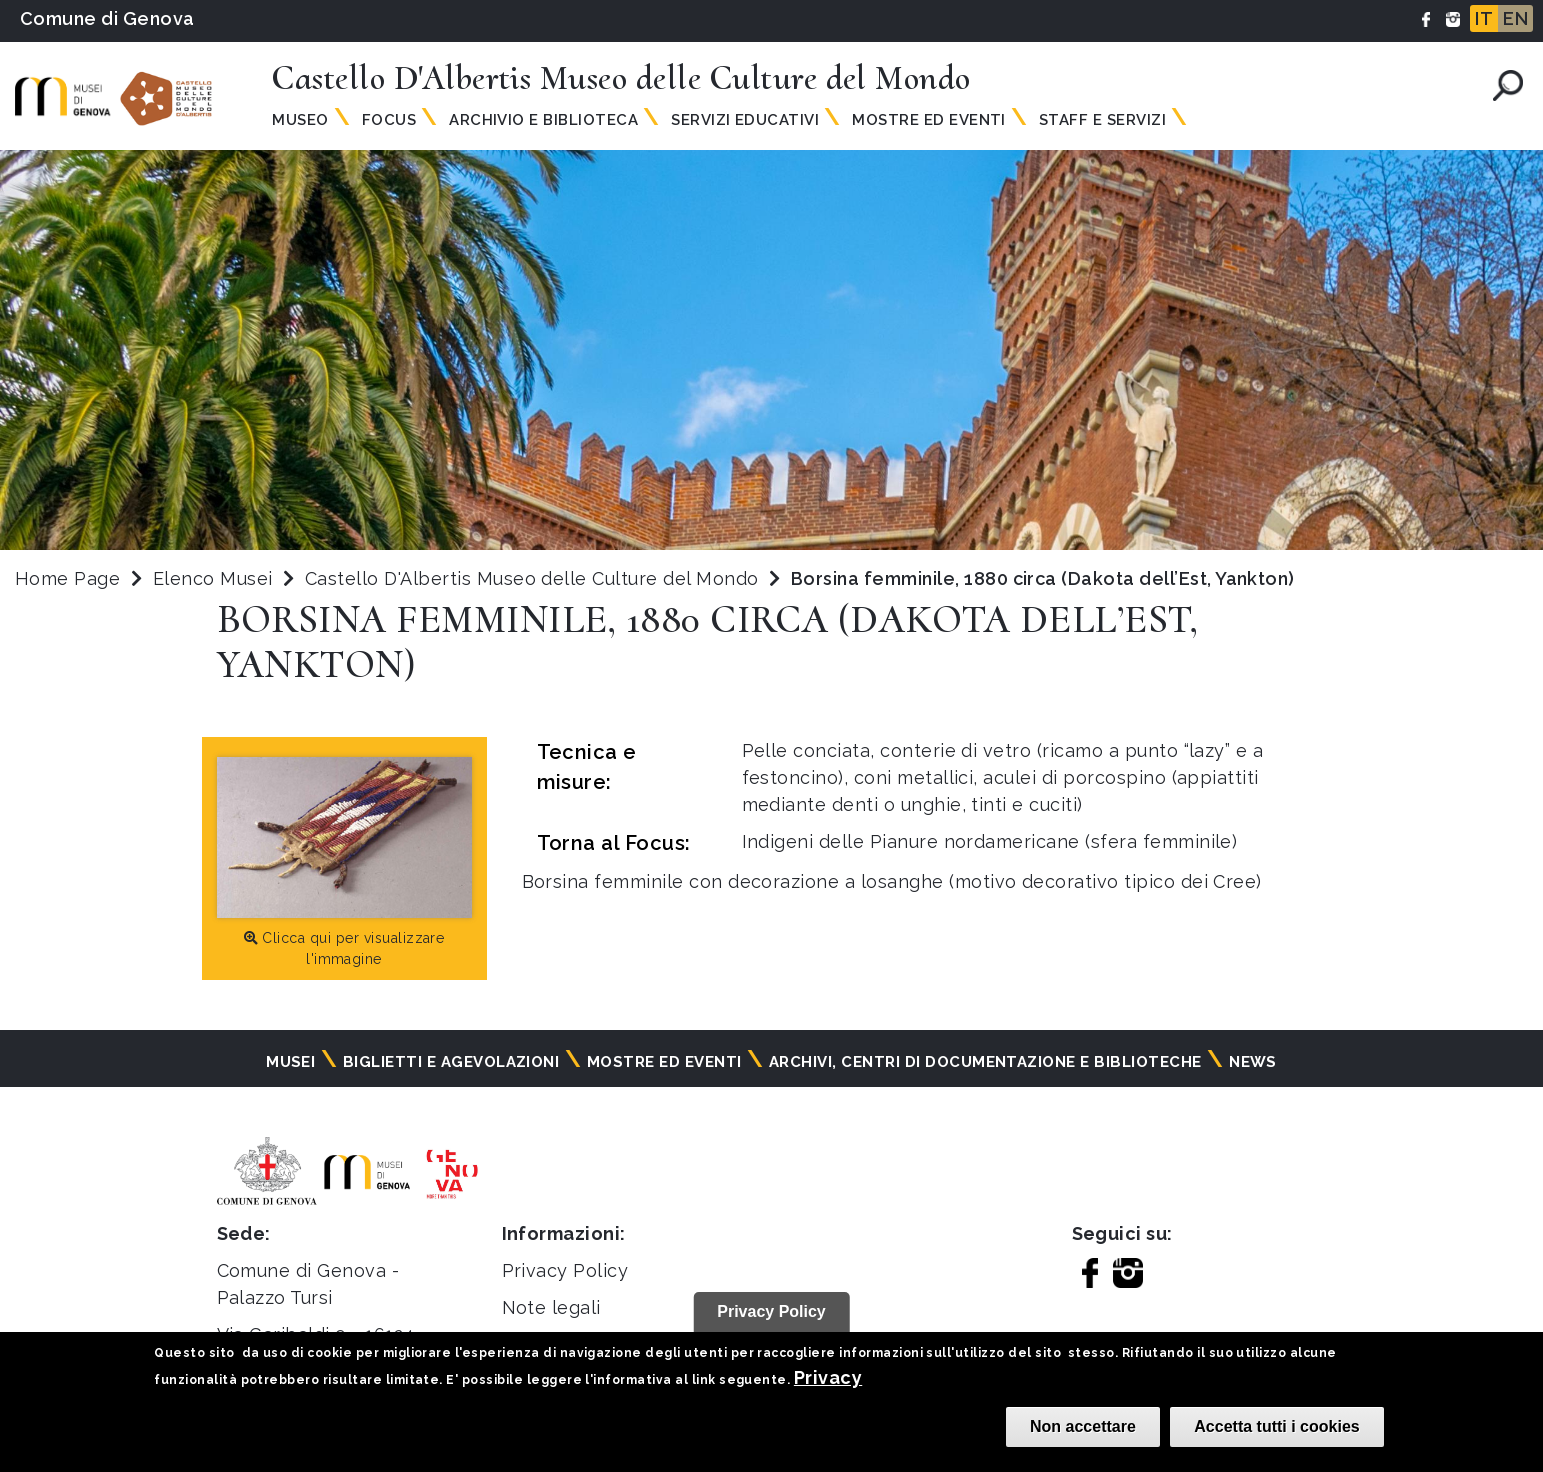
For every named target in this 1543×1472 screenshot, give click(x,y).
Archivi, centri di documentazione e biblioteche (985, 1062)
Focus (389, 120)
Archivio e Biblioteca (543, 120)
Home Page (67, 578)
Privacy (828, 1377)
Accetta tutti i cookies (1276, 1426)
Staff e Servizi (1102, 120)
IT (1484, 18)
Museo (300, 120)
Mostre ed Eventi (929, 120)
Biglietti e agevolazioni (451, 1062)
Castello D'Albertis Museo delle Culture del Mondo (534, 578)
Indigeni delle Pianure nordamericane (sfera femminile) (990, 841)
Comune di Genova (107, 18)
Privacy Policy (565, 1270)
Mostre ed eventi (664, 1062)
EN (1515, 18)
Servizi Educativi (745, 120)
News (1253, 1062)
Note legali (551, 1307)
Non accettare (1083, 1426)
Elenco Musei (213, 578)
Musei (290, 1062)
